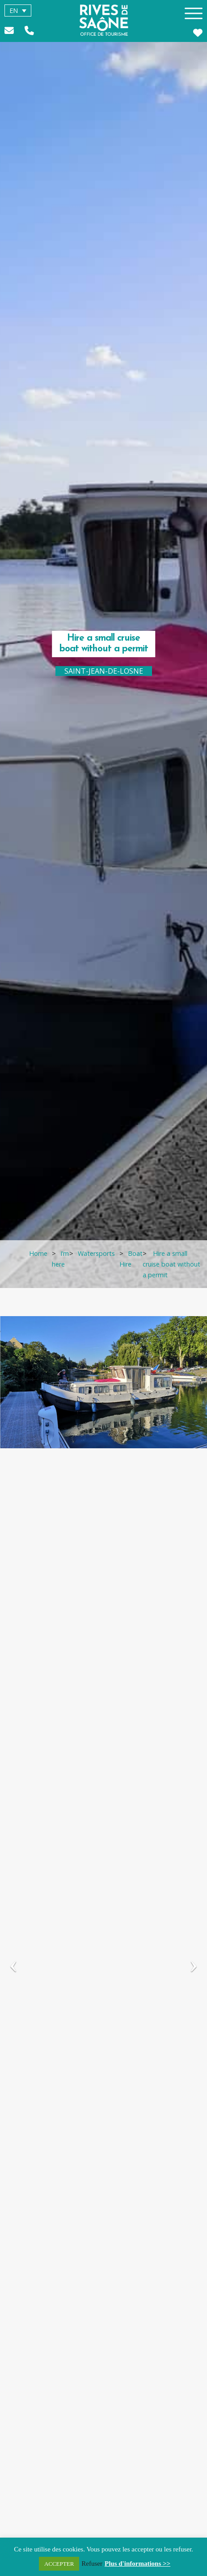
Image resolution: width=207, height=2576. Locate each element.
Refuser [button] (91, 2563)
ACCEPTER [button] (59, 2563)
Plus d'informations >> (137, 2563)
